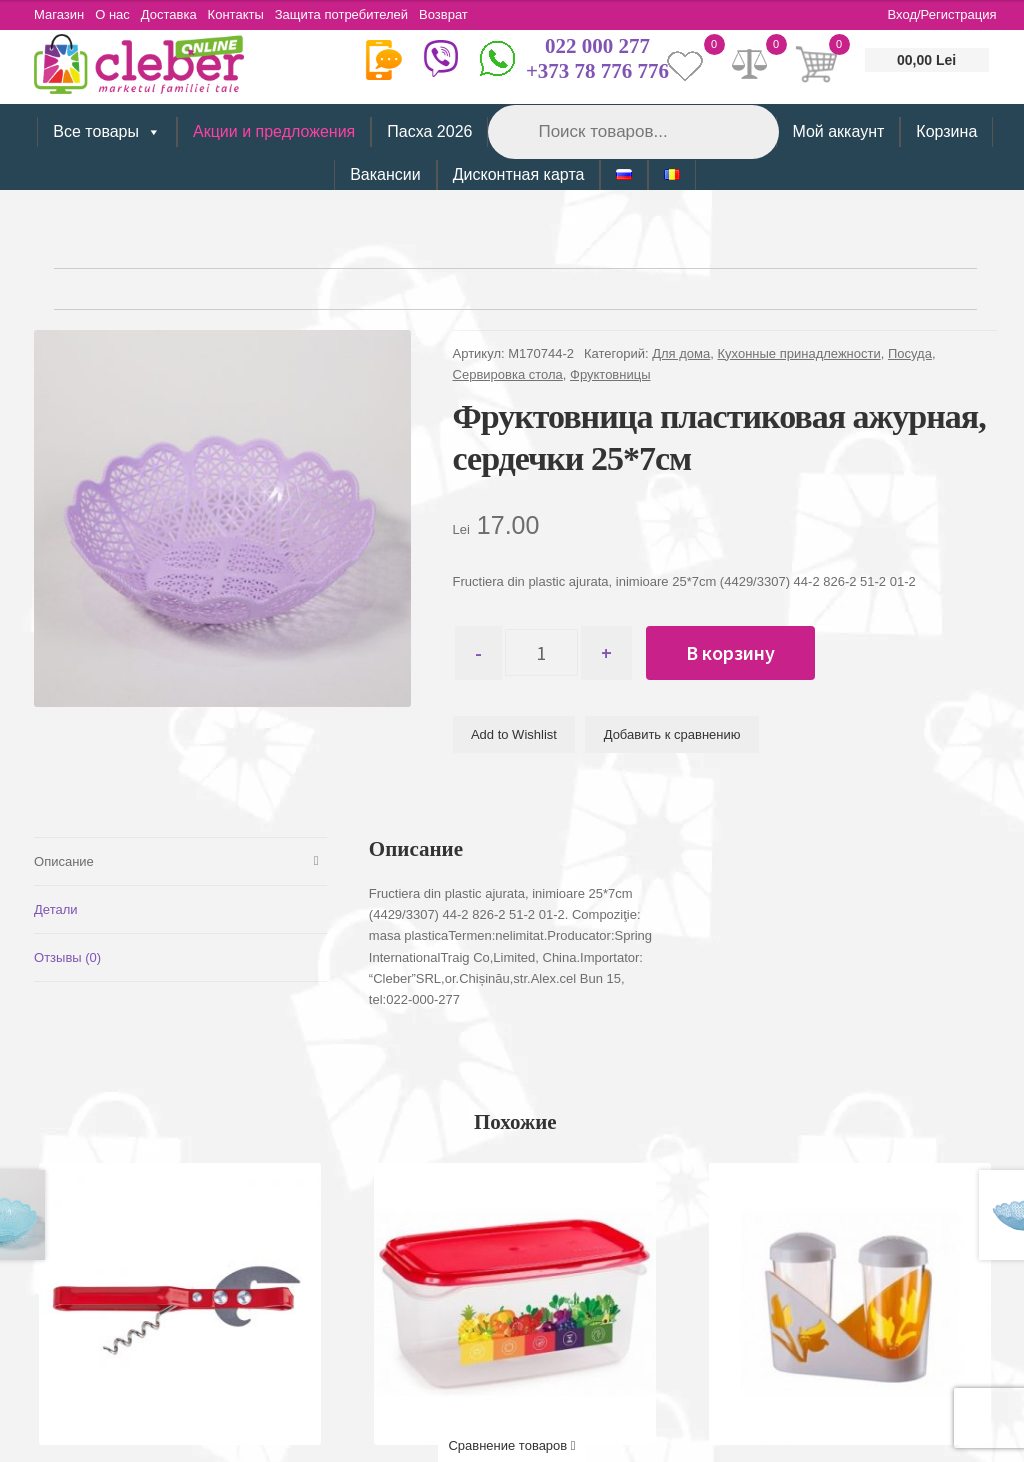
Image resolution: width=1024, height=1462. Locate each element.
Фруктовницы (610, 374)
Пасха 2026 (429, 131)
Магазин (59, 14)
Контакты (248, 14)
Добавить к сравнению (672, 735)
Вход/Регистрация (942, 14)
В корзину (742, 652)
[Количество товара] (547, 653)
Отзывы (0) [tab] (67, 956)
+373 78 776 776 (597, 71)
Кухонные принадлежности (799, 353)
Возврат (463, 14)
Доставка (177, 14)
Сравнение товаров (511, 1445)
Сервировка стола (508, 374)
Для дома (681, 353)
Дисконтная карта (519, 174)
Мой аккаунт (838, 131)
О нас (116, 14)
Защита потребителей (357, 14)
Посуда (910, 353)
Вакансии (385, 174)
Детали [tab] (56, 908)
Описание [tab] (64, 860)
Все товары (107, 132)
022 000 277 (597, 46)
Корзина (946, 131)
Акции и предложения (274, 131)
